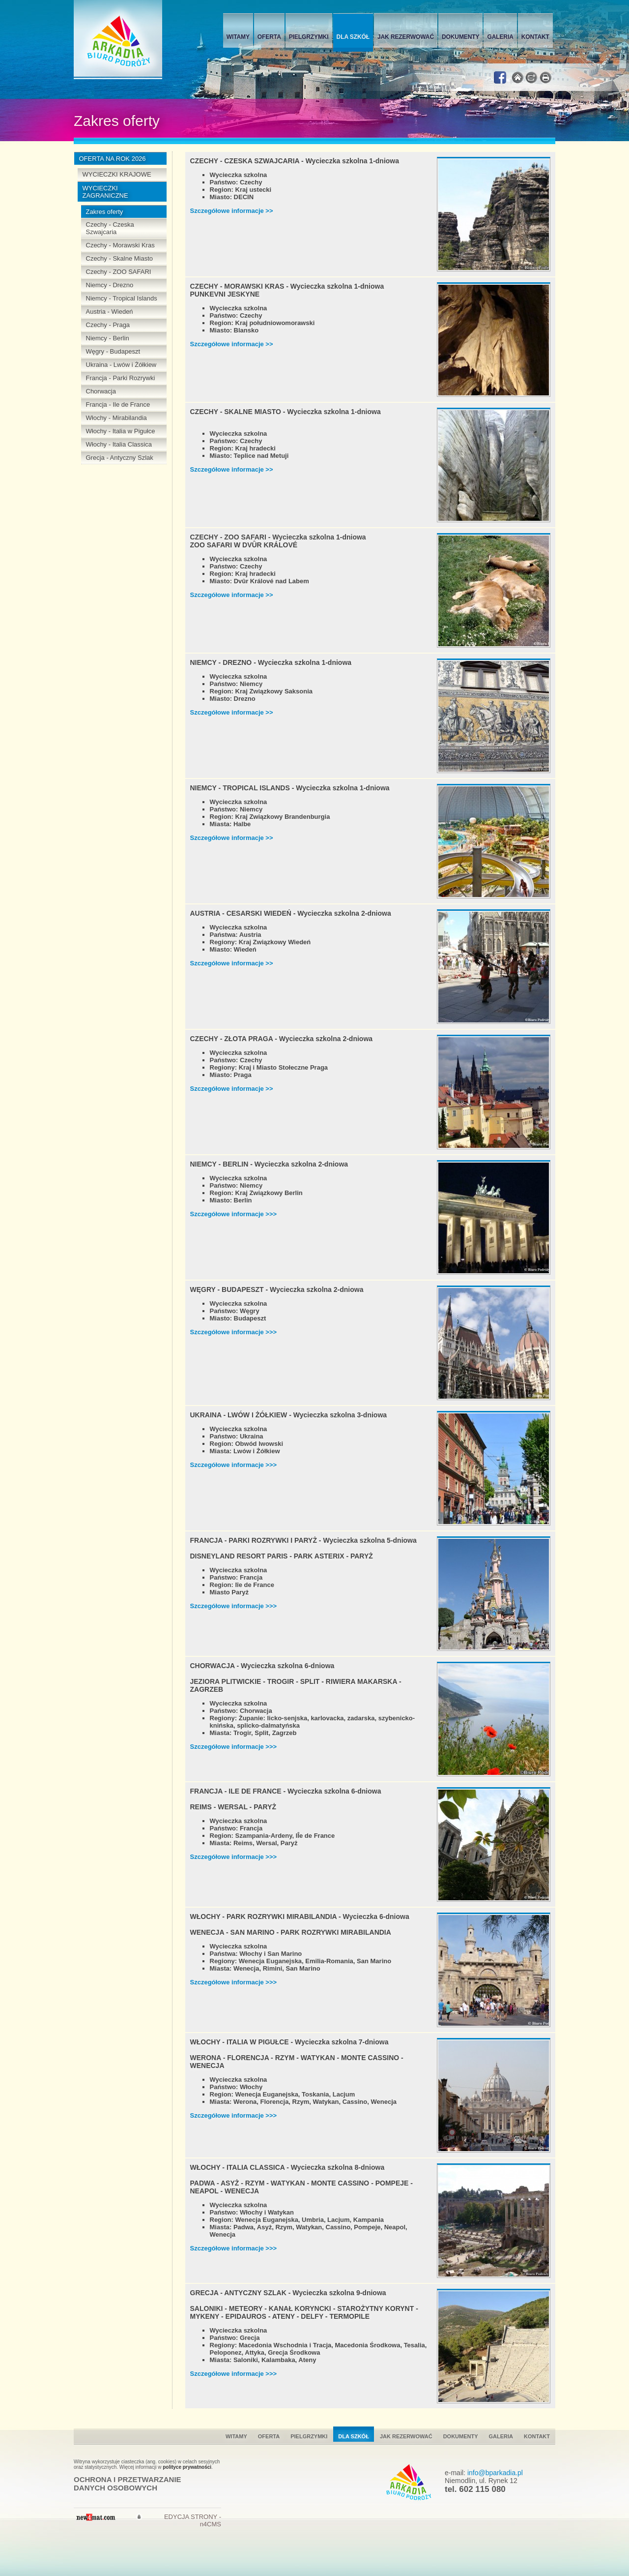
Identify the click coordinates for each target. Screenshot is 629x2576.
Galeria (500, 36)
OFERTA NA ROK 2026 (112, 158)
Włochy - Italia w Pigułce (120, 431)
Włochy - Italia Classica (119, 444)
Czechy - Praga (108, 325)
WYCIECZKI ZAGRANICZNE (105, 191)
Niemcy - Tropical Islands (121, 298)
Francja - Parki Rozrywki (120, 378)
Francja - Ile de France (118, 404)
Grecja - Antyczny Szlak (119, 457)
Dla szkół (353, 36)
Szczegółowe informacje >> (231, 210)
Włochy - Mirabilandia (116, 417)
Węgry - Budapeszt (113, 351)
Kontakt (535, 36)
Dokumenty (460, 36)
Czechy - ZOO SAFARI (118, 271)
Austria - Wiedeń (109, 311)
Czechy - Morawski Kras (120, 245)
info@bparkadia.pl (495, 2473)
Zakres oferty (104, 211)
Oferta (269, 36)
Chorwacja (101, 391)
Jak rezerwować (405, 36)
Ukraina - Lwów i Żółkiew (121, 364)
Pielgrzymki (309, 36)
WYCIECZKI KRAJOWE (117, 174)
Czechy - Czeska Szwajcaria (110, 228)
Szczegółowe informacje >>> (233, 1214)
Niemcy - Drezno (110, 285)
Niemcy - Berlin (107, 338)
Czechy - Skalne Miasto (119, 258)
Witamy (238, 36)
